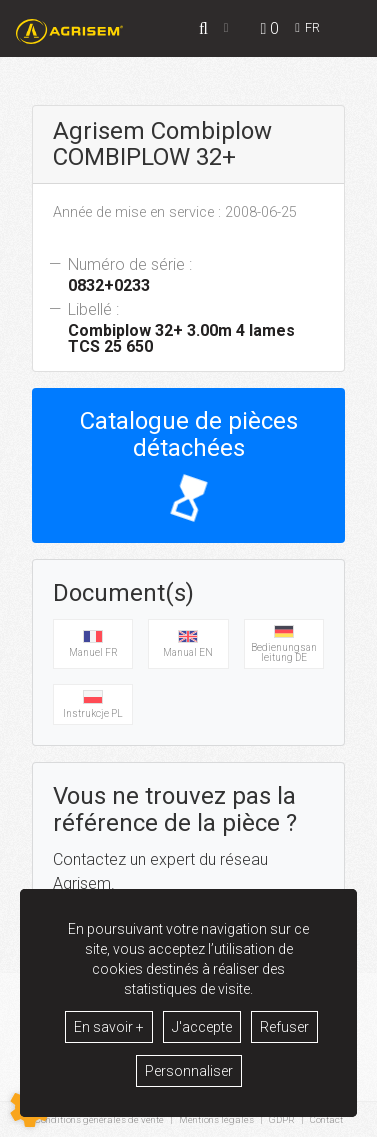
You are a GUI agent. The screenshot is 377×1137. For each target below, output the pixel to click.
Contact (326, 1120)
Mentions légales (216, 1119)
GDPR (282, 1119)
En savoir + (109, 1027)
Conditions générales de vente (99, 1119)
